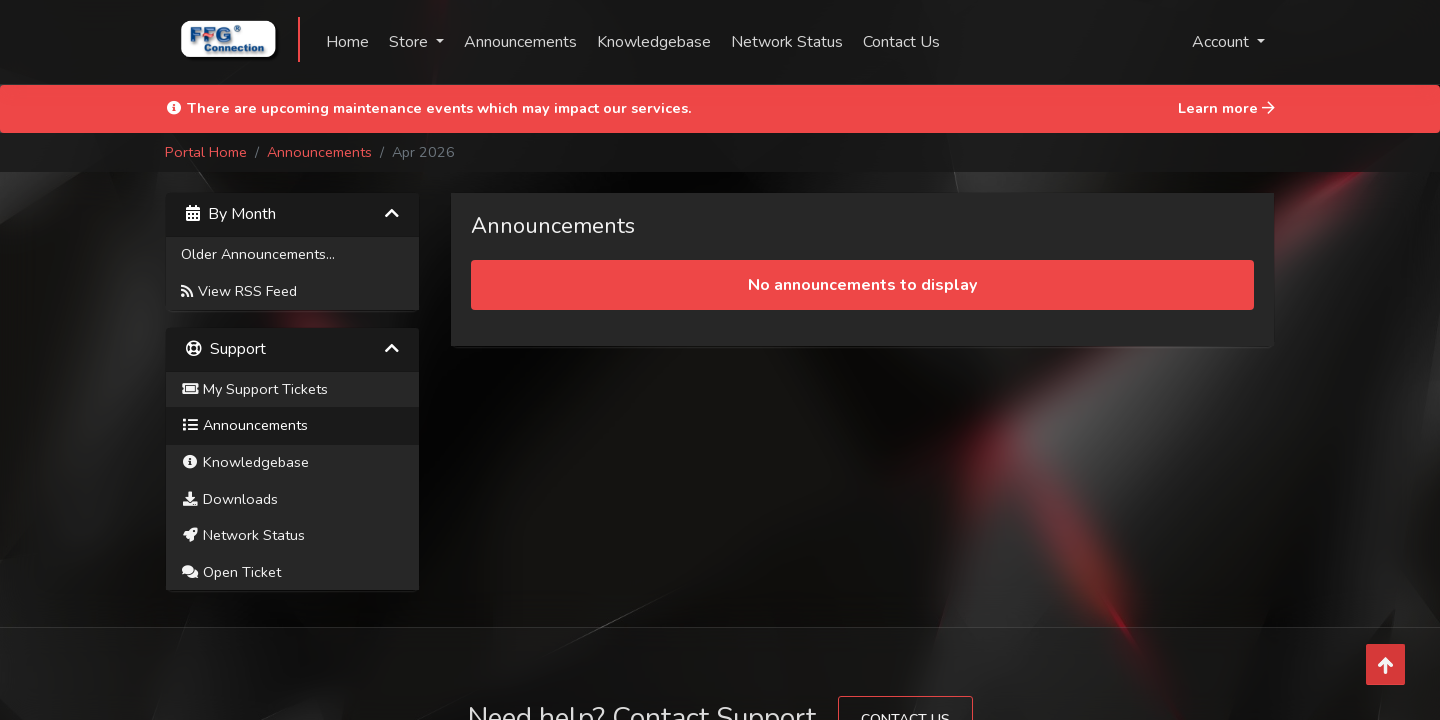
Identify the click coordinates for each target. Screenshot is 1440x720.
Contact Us (901, 42)
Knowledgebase (654, 42)
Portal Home (206, 152)
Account (1222, 42)
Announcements (520, 42)
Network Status (787, 42)
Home (347, 42)
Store (410, 42)
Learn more (1226, 108)
